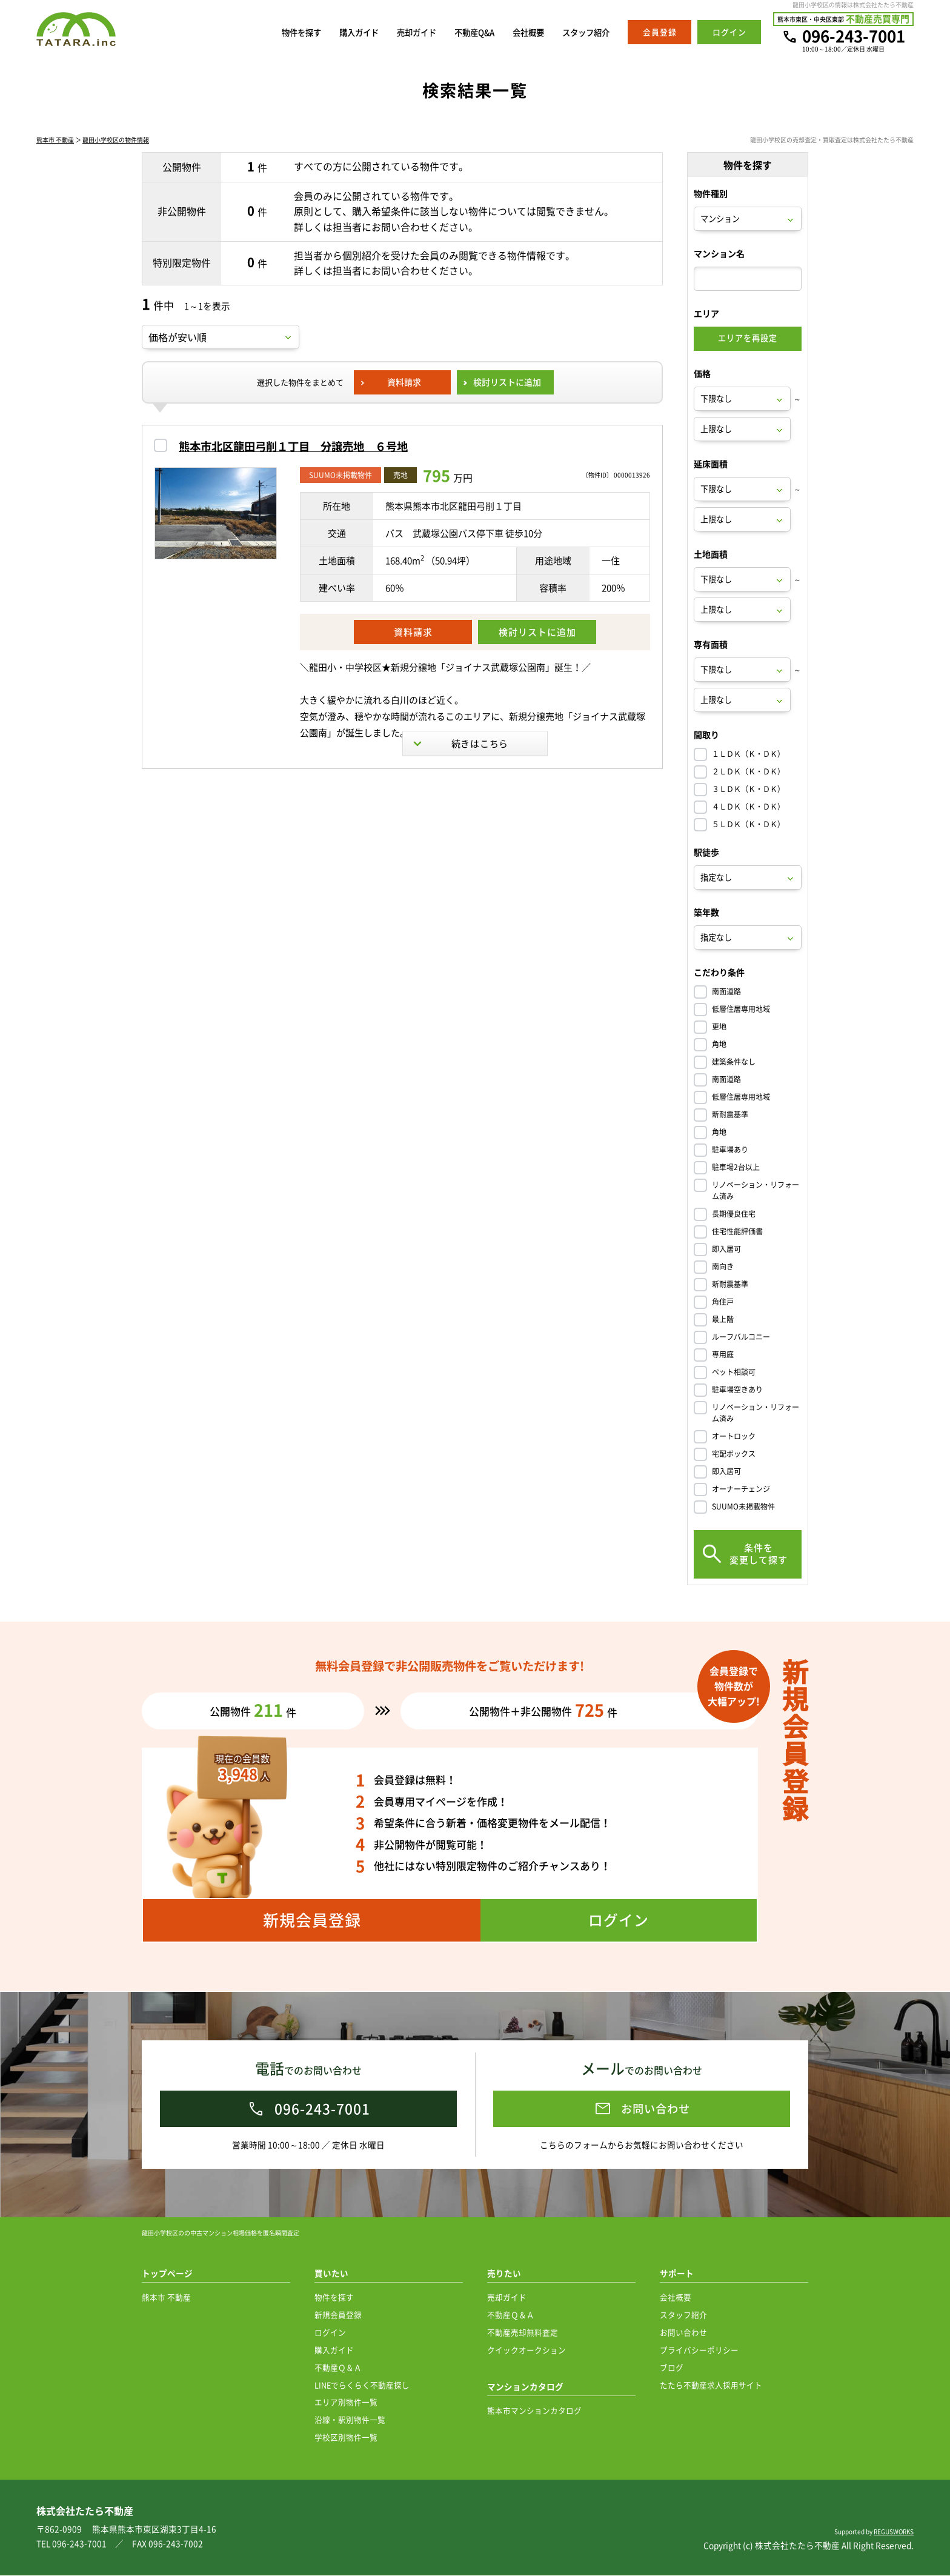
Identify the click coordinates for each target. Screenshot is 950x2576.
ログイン (330, 2332)
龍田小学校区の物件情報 (115, 140)
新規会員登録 (338, 2315)
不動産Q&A (459, 32)
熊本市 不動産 (55, 140)
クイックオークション (526, 2350)
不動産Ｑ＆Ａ (338, 2368)
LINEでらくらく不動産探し (362, 2385)
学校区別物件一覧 (345, 2437)
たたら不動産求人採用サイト (711, 2385)
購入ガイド (331, 32)
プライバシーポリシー (699, 2350)
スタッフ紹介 (582, 32)
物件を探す (268, 32)
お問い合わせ (683, 2332)
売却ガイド (395, 32)
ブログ (671, 2368)
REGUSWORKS (894, 2532)
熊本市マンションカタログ (534, 2411)
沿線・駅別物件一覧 (349, 2420)
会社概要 (518, 32)
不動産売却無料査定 (522, 2332)
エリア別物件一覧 (345, 2402)
